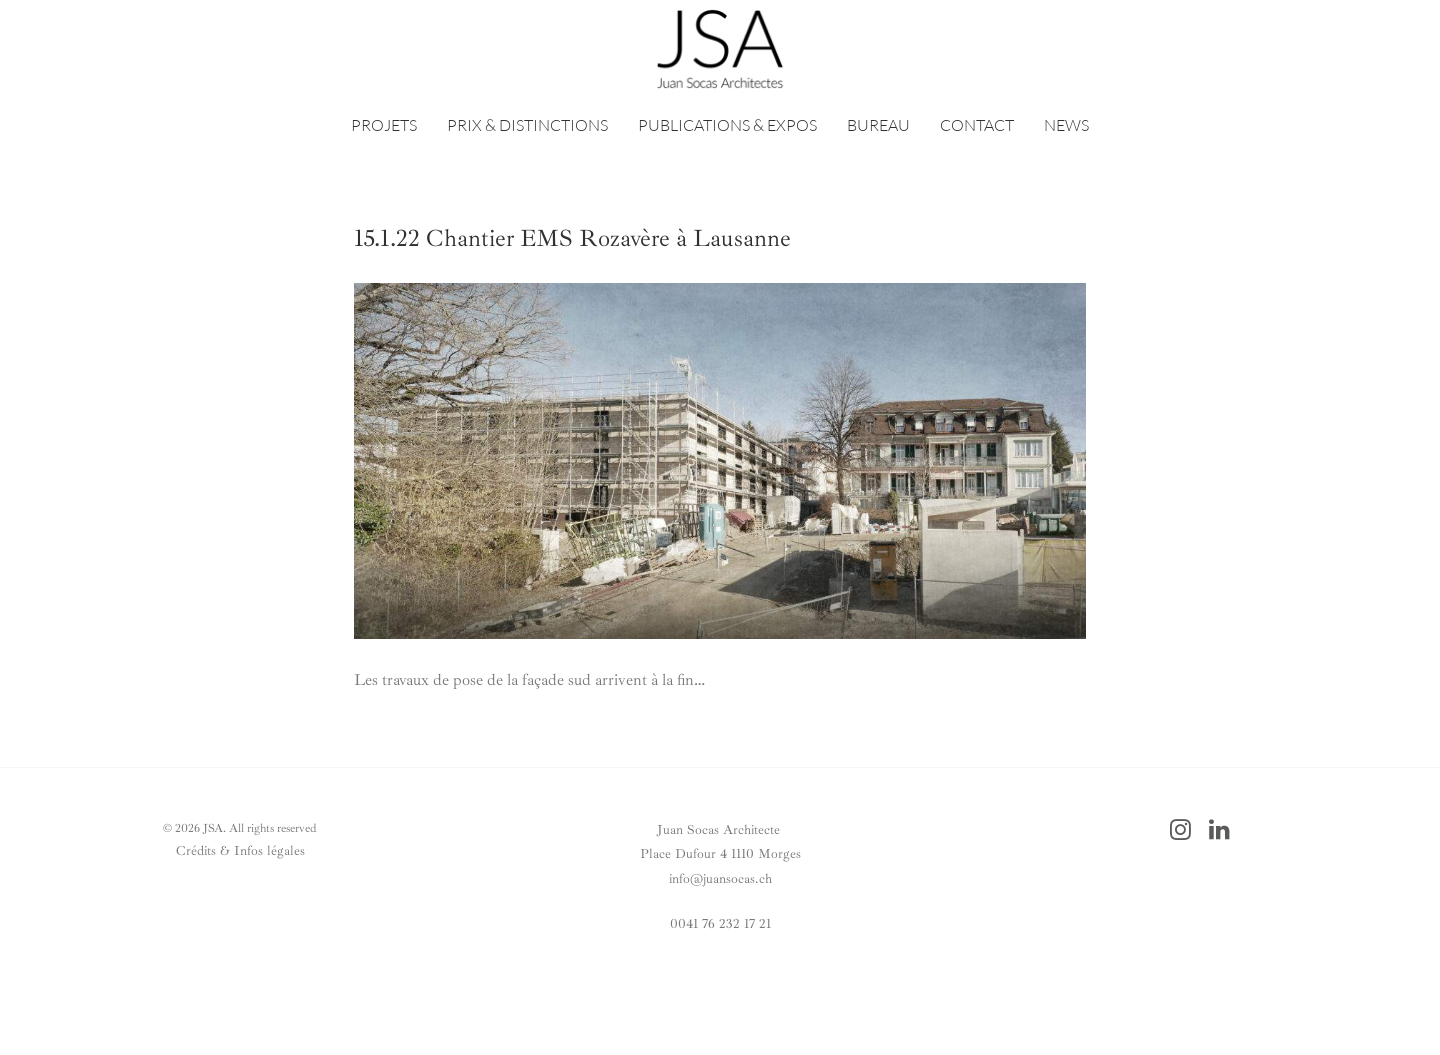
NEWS (1066, 125)
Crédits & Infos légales (240, 850)
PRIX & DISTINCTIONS (527, 125)
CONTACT (977, 125)
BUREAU (878, 125)
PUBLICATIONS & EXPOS (727, 125)
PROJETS (384, 125)
